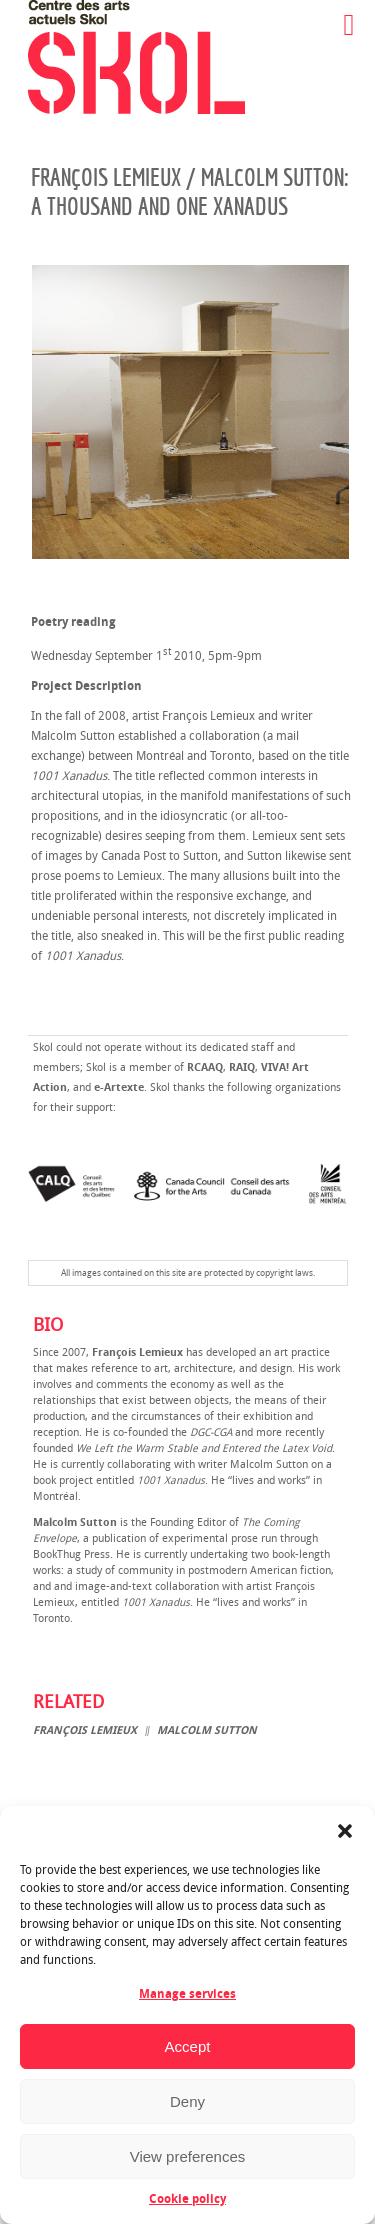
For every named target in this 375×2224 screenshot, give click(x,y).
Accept (188, 2046)
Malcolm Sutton (207, 1730)
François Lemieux (85, 1730)
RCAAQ (205, 1067)
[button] (345, 1831)
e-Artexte (119, 1087)
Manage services (187, 1994)
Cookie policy (187, 2199)
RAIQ (242, 1067)
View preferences (188, 2156)
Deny (187, 2101)
